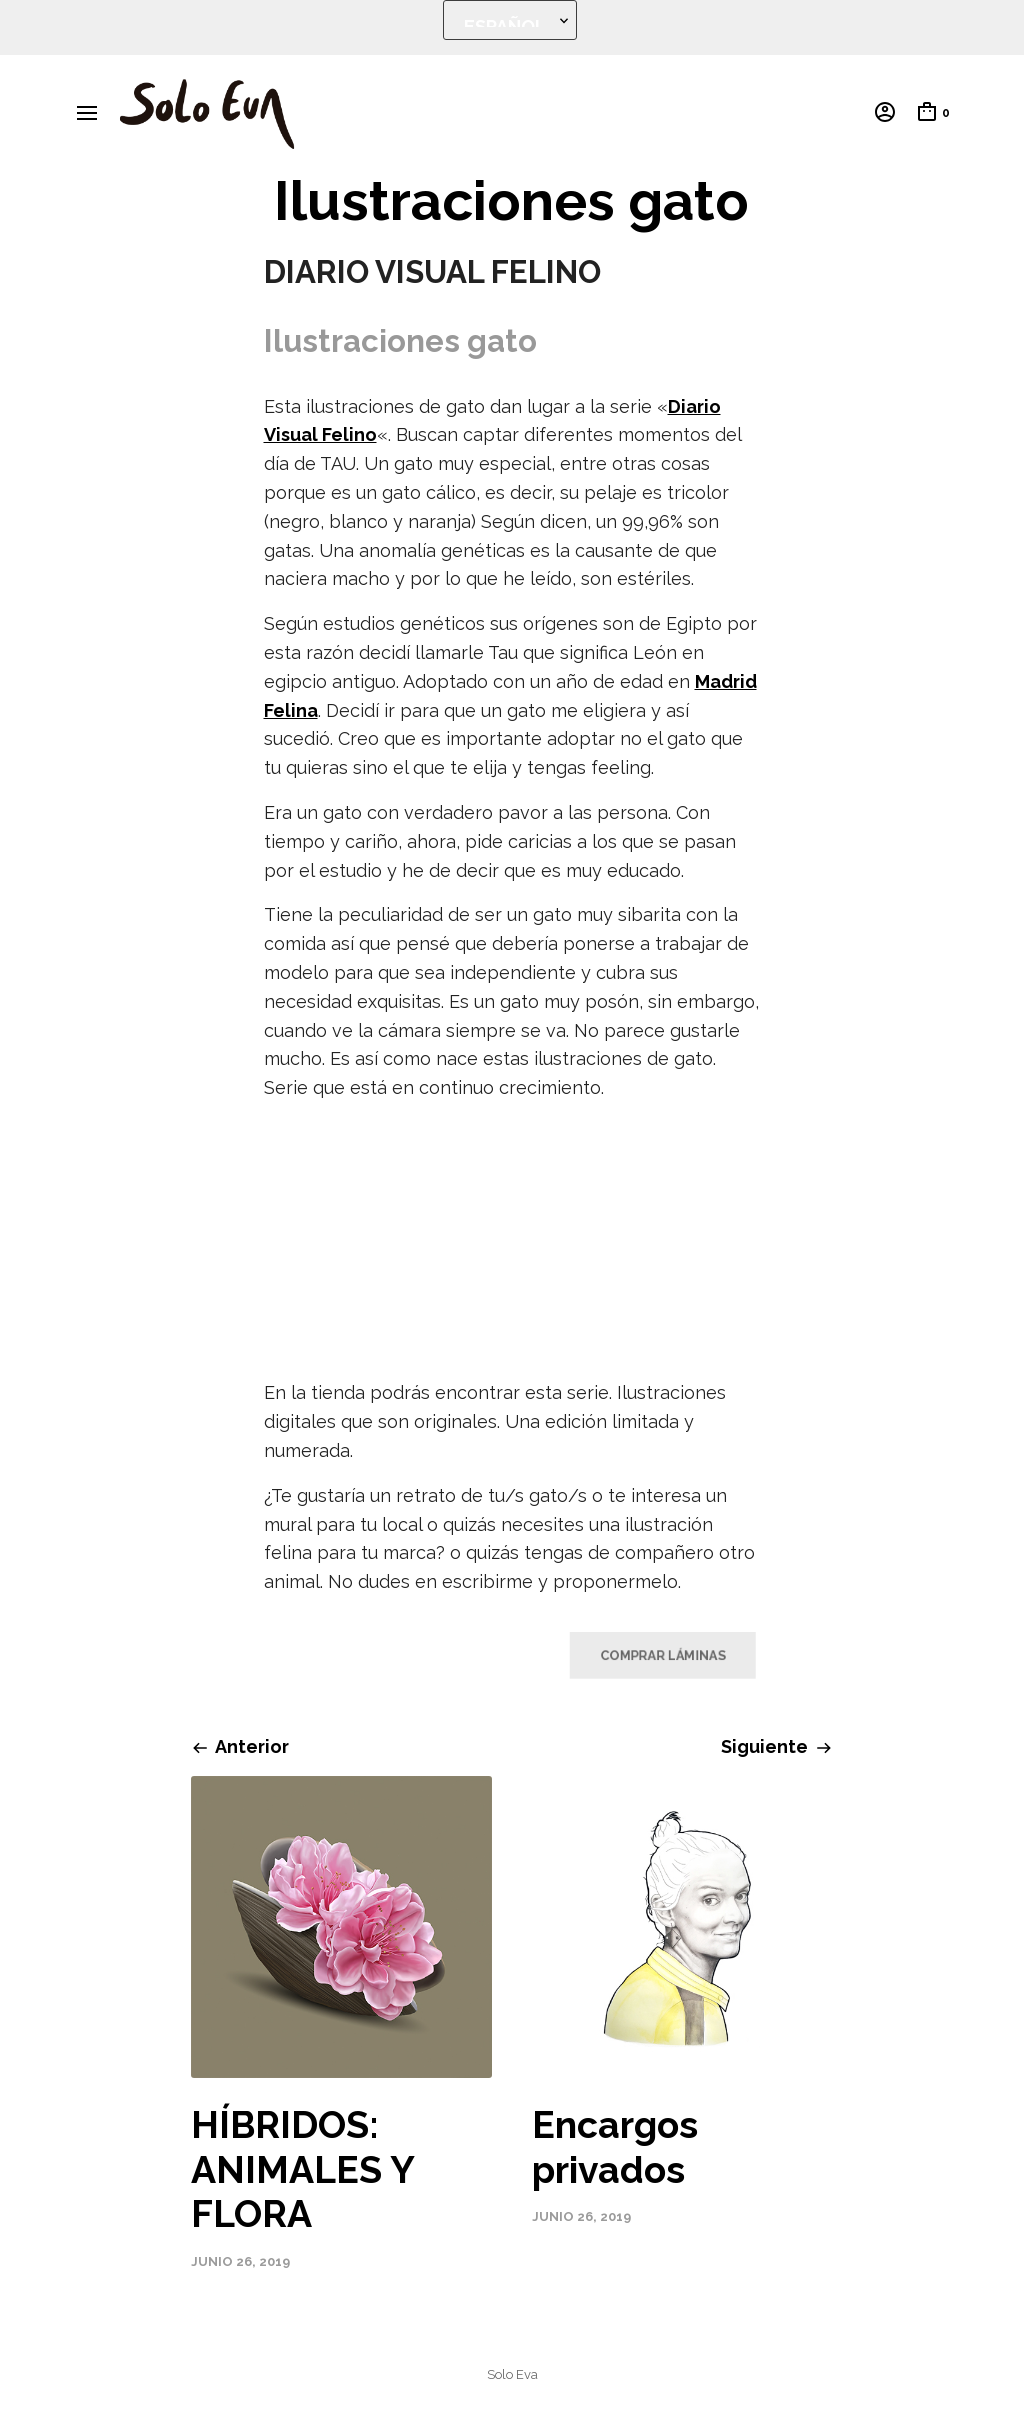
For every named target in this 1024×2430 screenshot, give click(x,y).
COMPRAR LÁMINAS (654, 1655)
